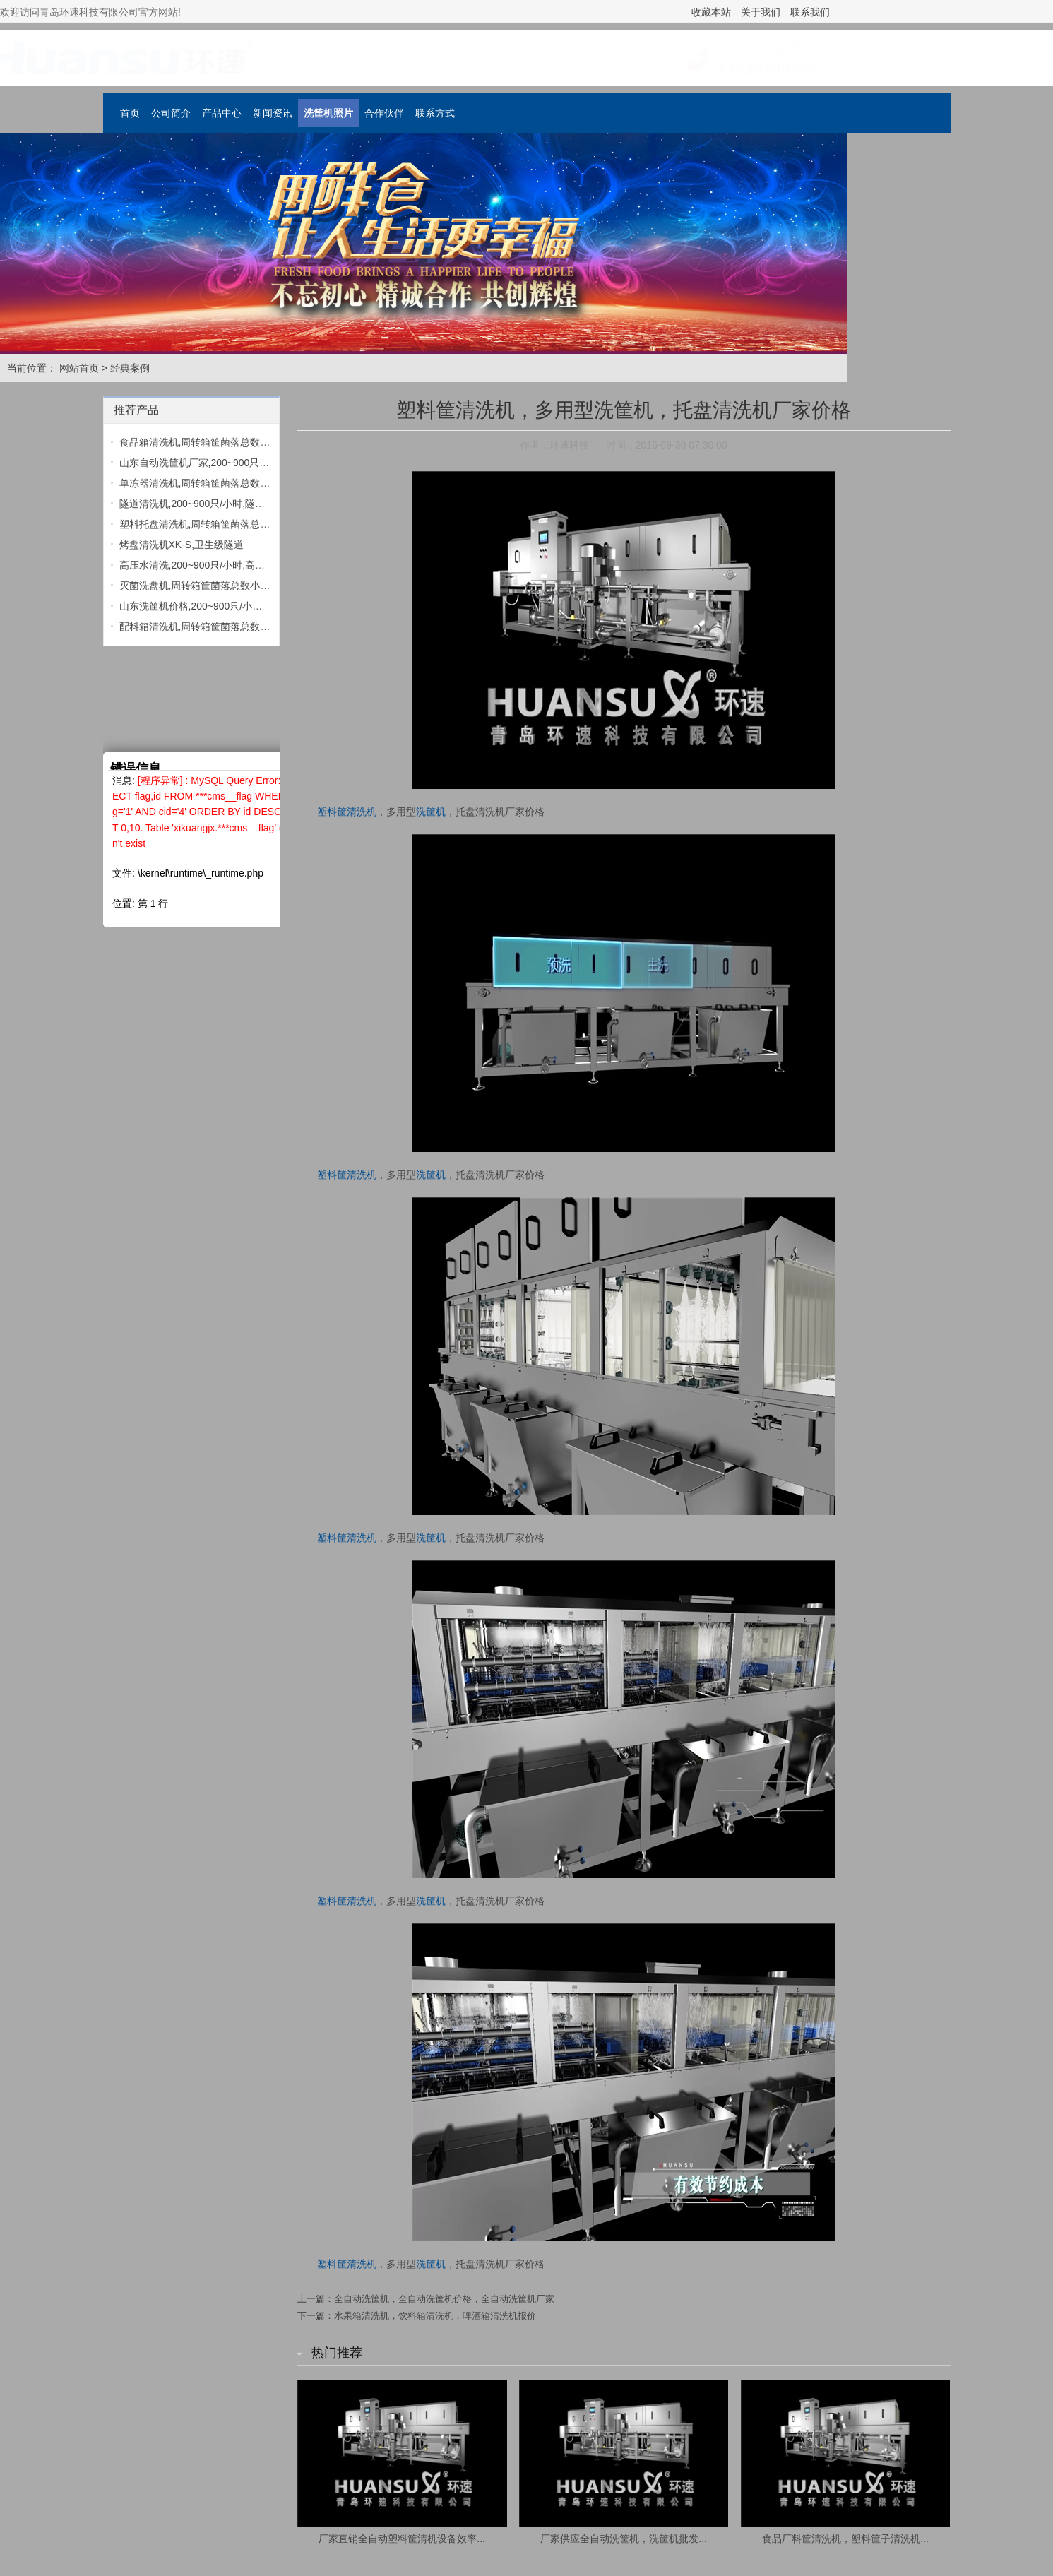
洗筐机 (431, 811)
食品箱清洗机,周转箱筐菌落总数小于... (204, 442)
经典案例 (130, 368)
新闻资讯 (272, 113)
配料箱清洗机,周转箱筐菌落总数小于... (204, 626)
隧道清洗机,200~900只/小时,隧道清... (201, 503)
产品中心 (222, 113)
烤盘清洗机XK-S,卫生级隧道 (181, 544)
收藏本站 (711, 12)
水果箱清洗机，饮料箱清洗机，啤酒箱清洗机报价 (435, 2315)
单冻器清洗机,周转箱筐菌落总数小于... (204, 483)
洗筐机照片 (328, 113)
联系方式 (435, 113)
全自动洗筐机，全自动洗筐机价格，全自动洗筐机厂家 (444, 2298)
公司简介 (171, 113)
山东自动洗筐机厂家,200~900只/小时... (204, 462)
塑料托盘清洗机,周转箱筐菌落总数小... (204, 524)
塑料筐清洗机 (346, 811)
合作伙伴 (384, 113)
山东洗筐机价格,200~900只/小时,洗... (201, 606)
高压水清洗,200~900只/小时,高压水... (201, 565)
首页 (130, 113)
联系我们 (810, 12)
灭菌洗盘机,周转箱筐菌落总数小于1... (201, 585)
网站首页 (79, 368)
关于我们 (760, 12)
